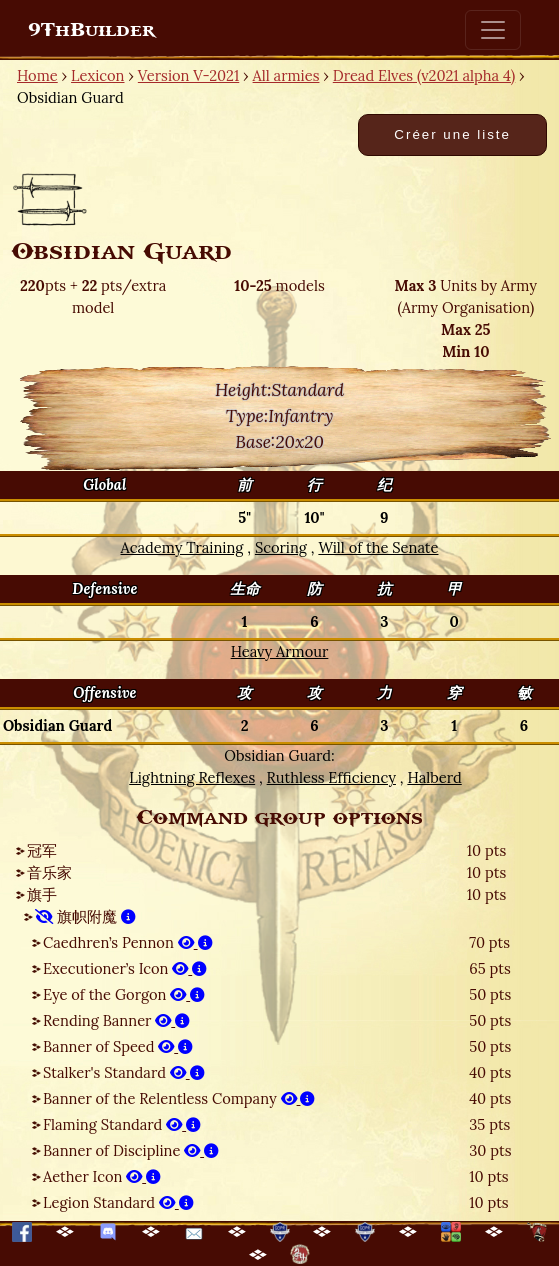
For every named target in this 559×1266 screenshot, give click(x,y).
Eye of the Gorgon (124, 994)
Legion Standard (118, 1202)
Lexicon (97, 75)
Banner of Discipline (131, 1150)
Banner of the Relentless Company (179, 1098)
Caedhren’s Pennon (128, 942)
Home (37, 75)
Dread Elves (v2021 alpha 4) (424, 75)
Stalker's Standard (124, 1072)
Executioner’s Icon (125, 968)
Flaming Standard (122, 1124)
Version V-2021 (188, 75)
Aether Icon (102, 1176)
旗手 (42, 894)
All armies (286, 75)
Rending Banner (116, 1020)
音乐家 (49, 872)
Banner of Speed (118, 1046)
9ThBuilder (91, 30)
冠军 (42, 850)
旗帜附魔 (85, 916)
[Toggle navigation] (493, 30)
